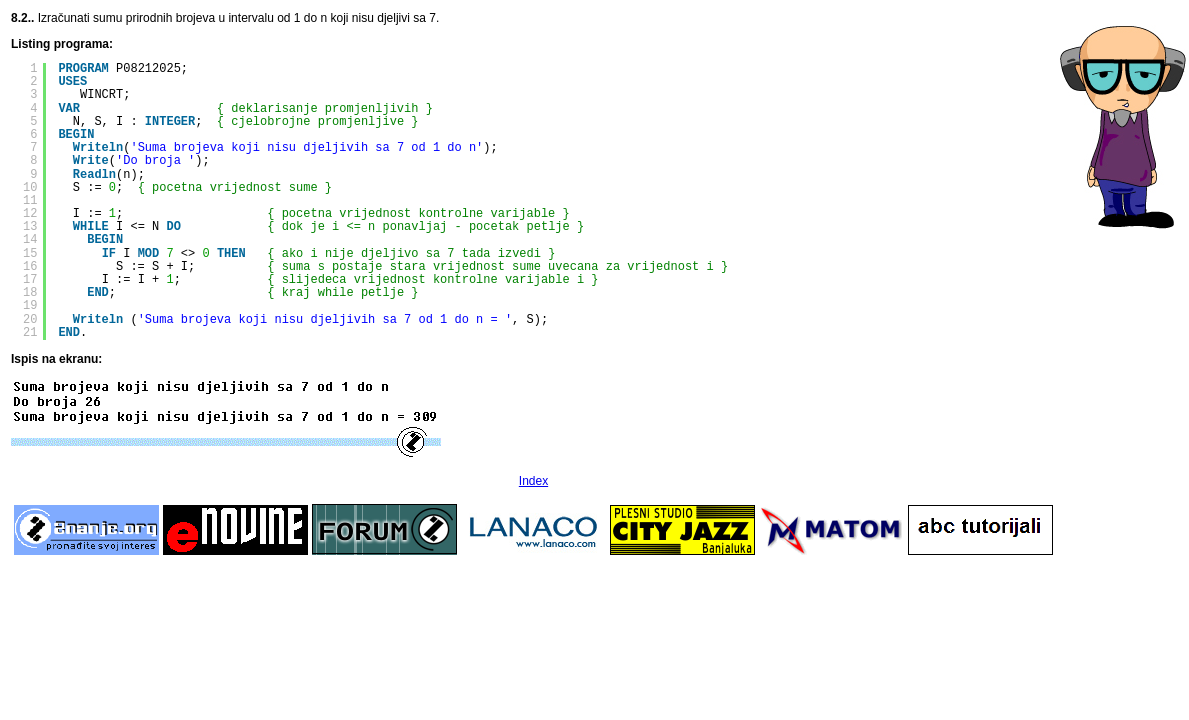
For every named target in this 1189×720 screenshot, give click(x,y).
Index (533, 481)
